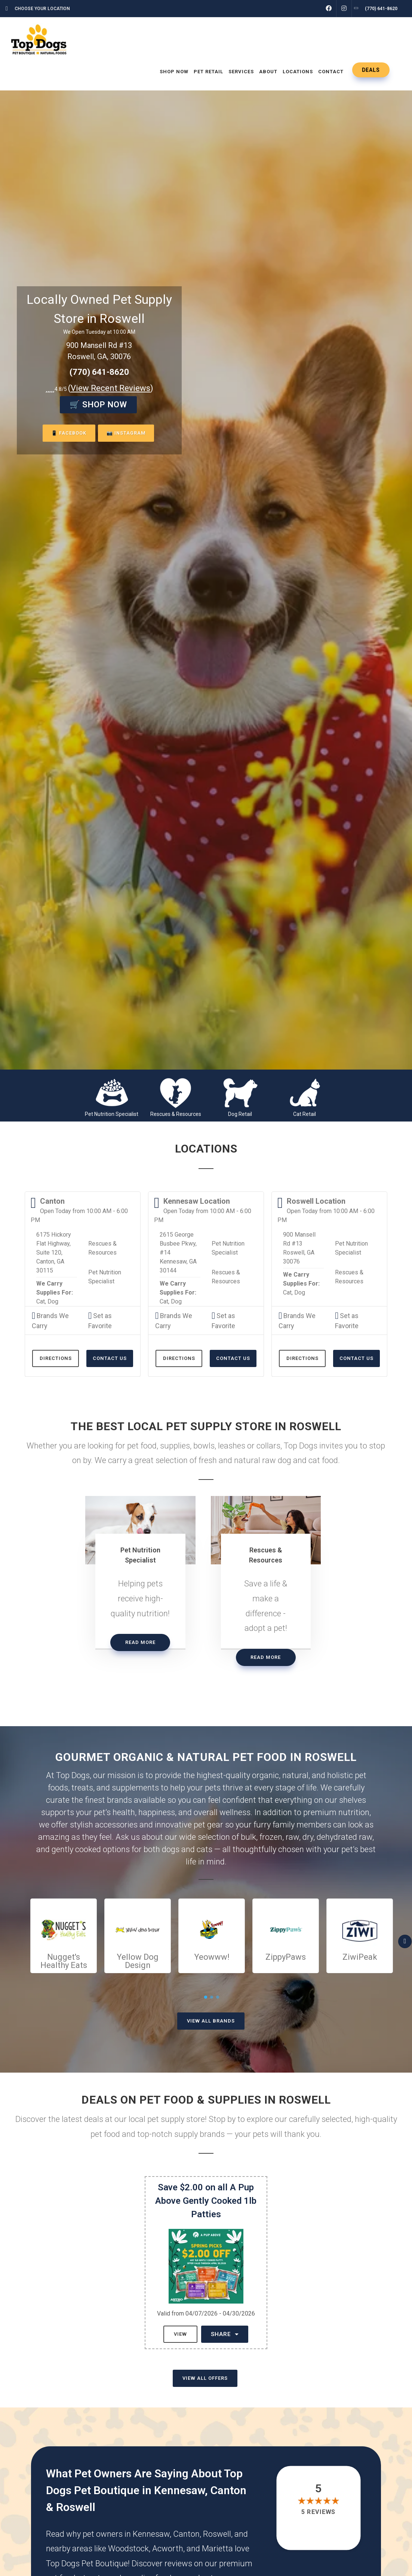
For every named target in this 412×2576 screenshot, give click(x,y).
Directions (56, 1358)
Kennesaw (151, 2534)
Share (225, 2334)
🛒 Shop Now (98, 404)
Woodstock (128, 2548)
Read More (140, 1642)
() (110, 388)
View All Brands (211, 2021)
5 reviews (319, 2511)
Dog (52, 1301)
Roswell (217, 2534)
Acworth (167, 2548)
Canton (186, 2534)
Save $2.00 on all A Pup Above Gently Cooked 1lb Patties (205, 2200)
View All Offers (205, 2378)
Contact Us (110, 1358)
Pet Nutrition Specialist (111, 1114)
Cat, (41, 1301)
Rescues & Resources (175, 1114)
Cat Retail (304, 1114)
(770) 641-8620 (99, 372)
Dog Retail (240, 1114)
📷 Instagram (127, 433)
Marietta (217, 2548)
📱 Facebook (67, 433)
